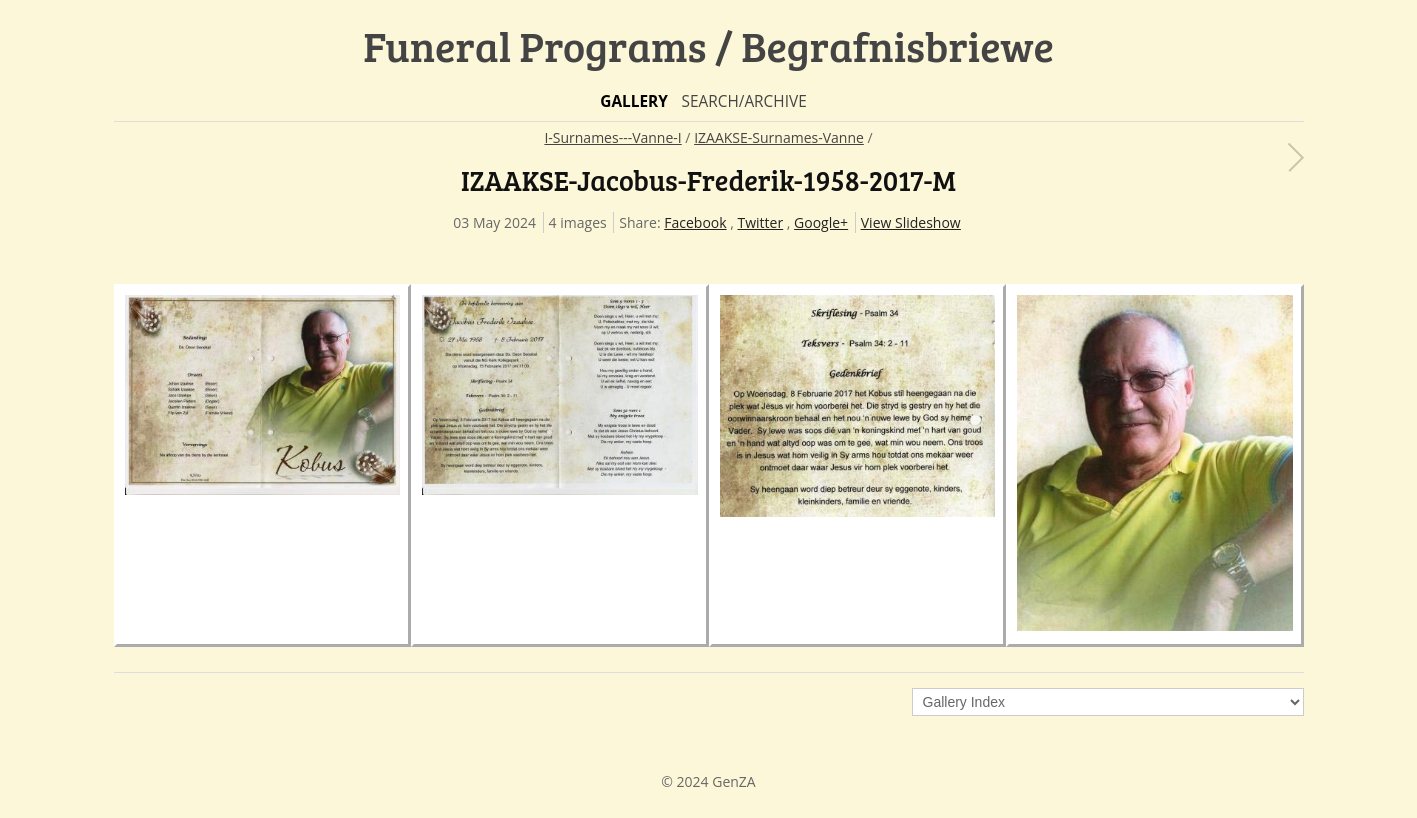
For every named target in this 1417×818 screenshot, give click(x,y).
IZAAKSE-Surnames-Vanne (779, 137)
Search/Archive (743, 101)
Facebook (695, 222)
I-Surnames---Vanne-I (612, 137)
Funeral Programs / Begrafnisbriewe (708, 45)
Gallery (634, 101)
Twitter (761, 222)
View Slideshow (911, 222)
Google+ (821, 222)
